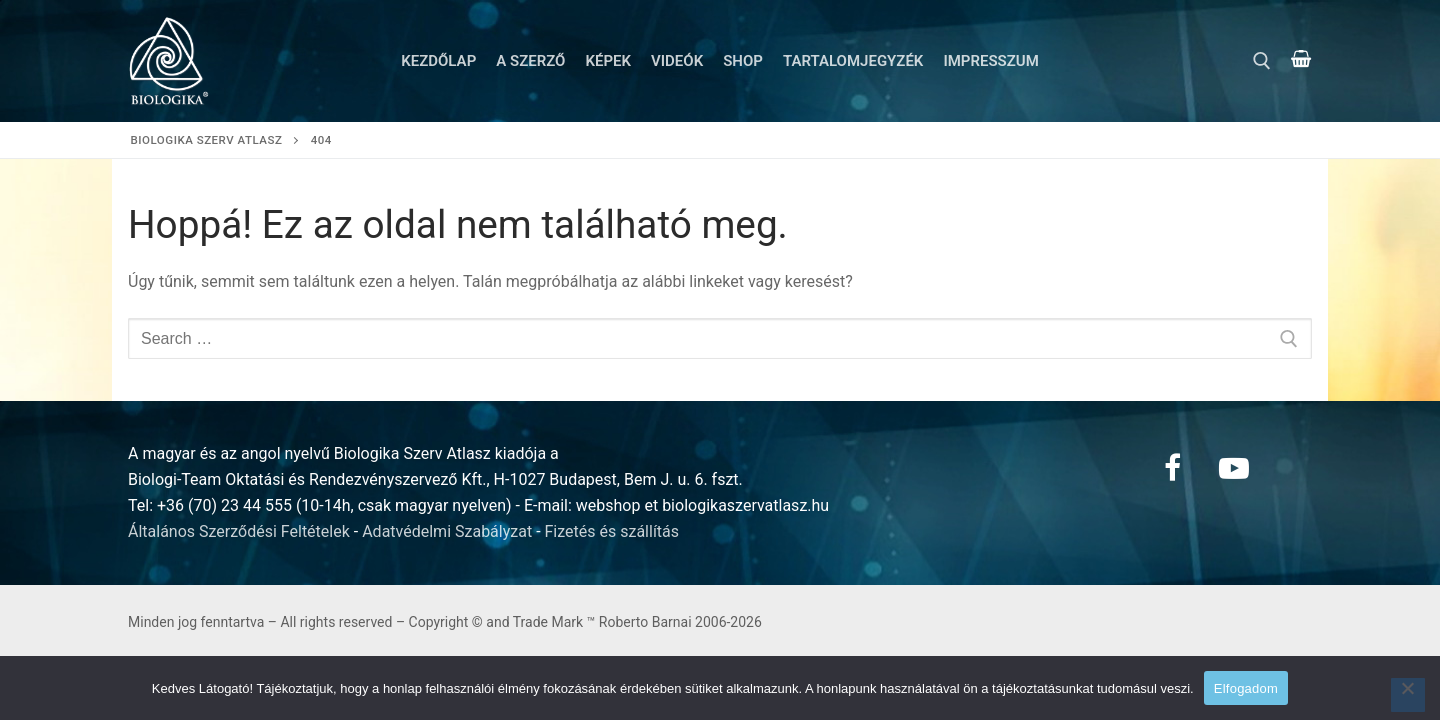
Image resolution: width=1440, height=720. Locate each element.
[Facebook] (1172, 468)
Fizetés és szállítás (612, 531)
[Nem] (1408, 695)
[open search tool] (1262, 61)
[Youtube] (1234, 468)
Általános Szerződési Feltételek (239, 531)
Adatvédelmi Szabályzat (447, 531)
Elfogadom (1246, 688)
